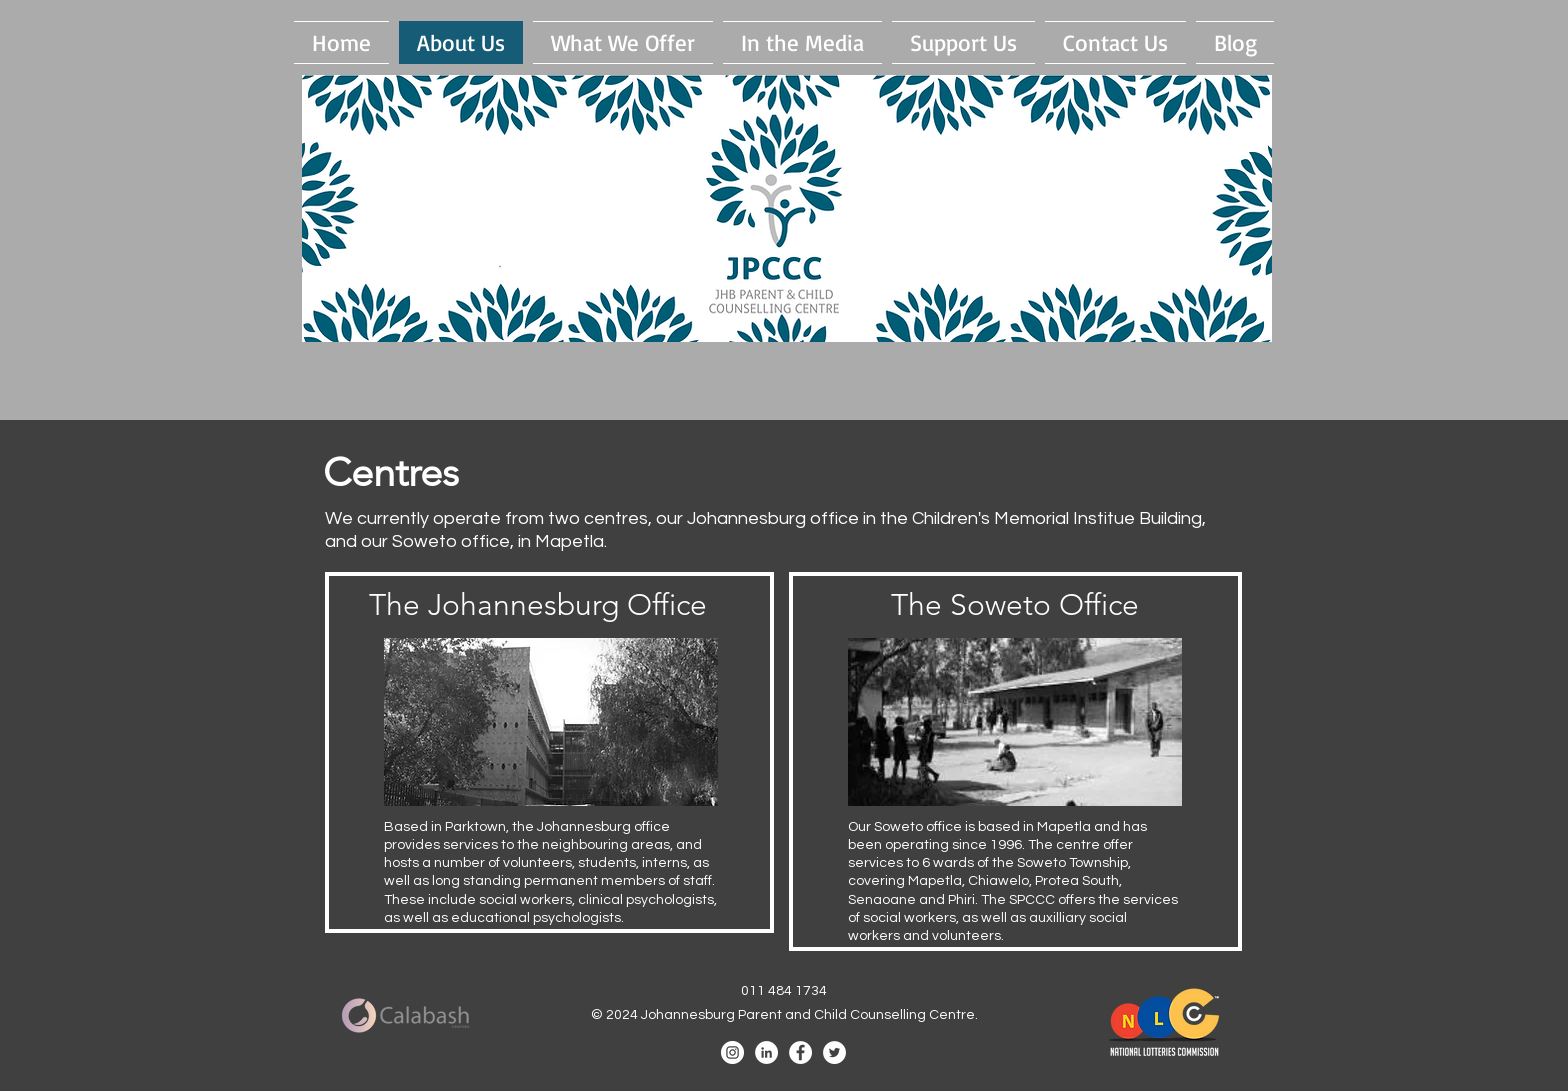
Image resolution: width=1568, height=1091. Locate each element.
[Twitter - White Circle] (834, 1052)
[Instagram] (732, 1052)
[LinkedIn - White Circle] (766, 1052)
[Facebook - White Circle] (800, 1052)
